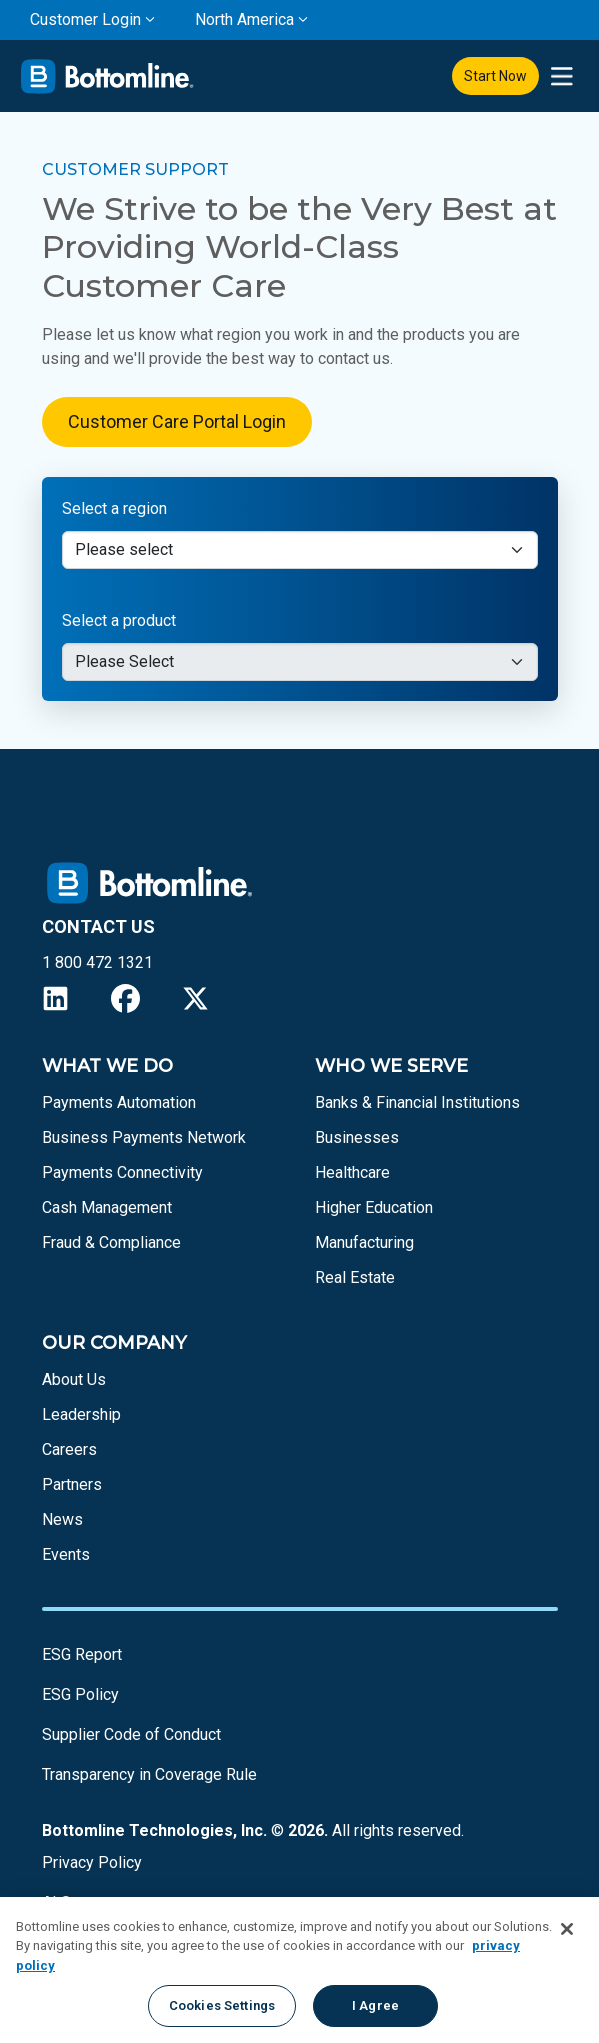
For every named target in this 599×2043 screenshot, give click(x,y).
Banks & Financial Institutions (417, 1102)
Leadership (81, 1414)
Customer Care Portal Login (177, 421)
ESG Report (82, 1654)
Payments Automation (119, 1102)
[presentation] (561, 76)
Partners (72, 1484)
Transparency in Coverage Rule (149, 1774)
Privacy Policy (92, 1862)
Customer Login (85, 19)
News (62, 1519)
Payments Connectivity (122, 1172)
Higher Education (374, 1207)
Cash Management (107, 1207)
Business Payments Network (144, 1137)
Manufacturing (364, 1242)
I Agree (375, 2005)
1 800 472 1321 (97, 962)
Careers (69, 1449)
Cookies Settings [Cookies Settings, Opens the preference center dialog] (222, 2005)
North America (244, 19)
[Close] (567, 1929)
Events (66, 1554)
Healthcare (352, 1172)
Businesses (357, 1137)
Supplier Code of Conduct (131, 1734)
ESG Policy (80, 1694)
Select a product (119, 620)
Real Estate (355, 1277)
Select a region (114, 508)
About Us (74, 1379)
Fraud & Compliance (111, 1242)
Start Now (495, 76)
